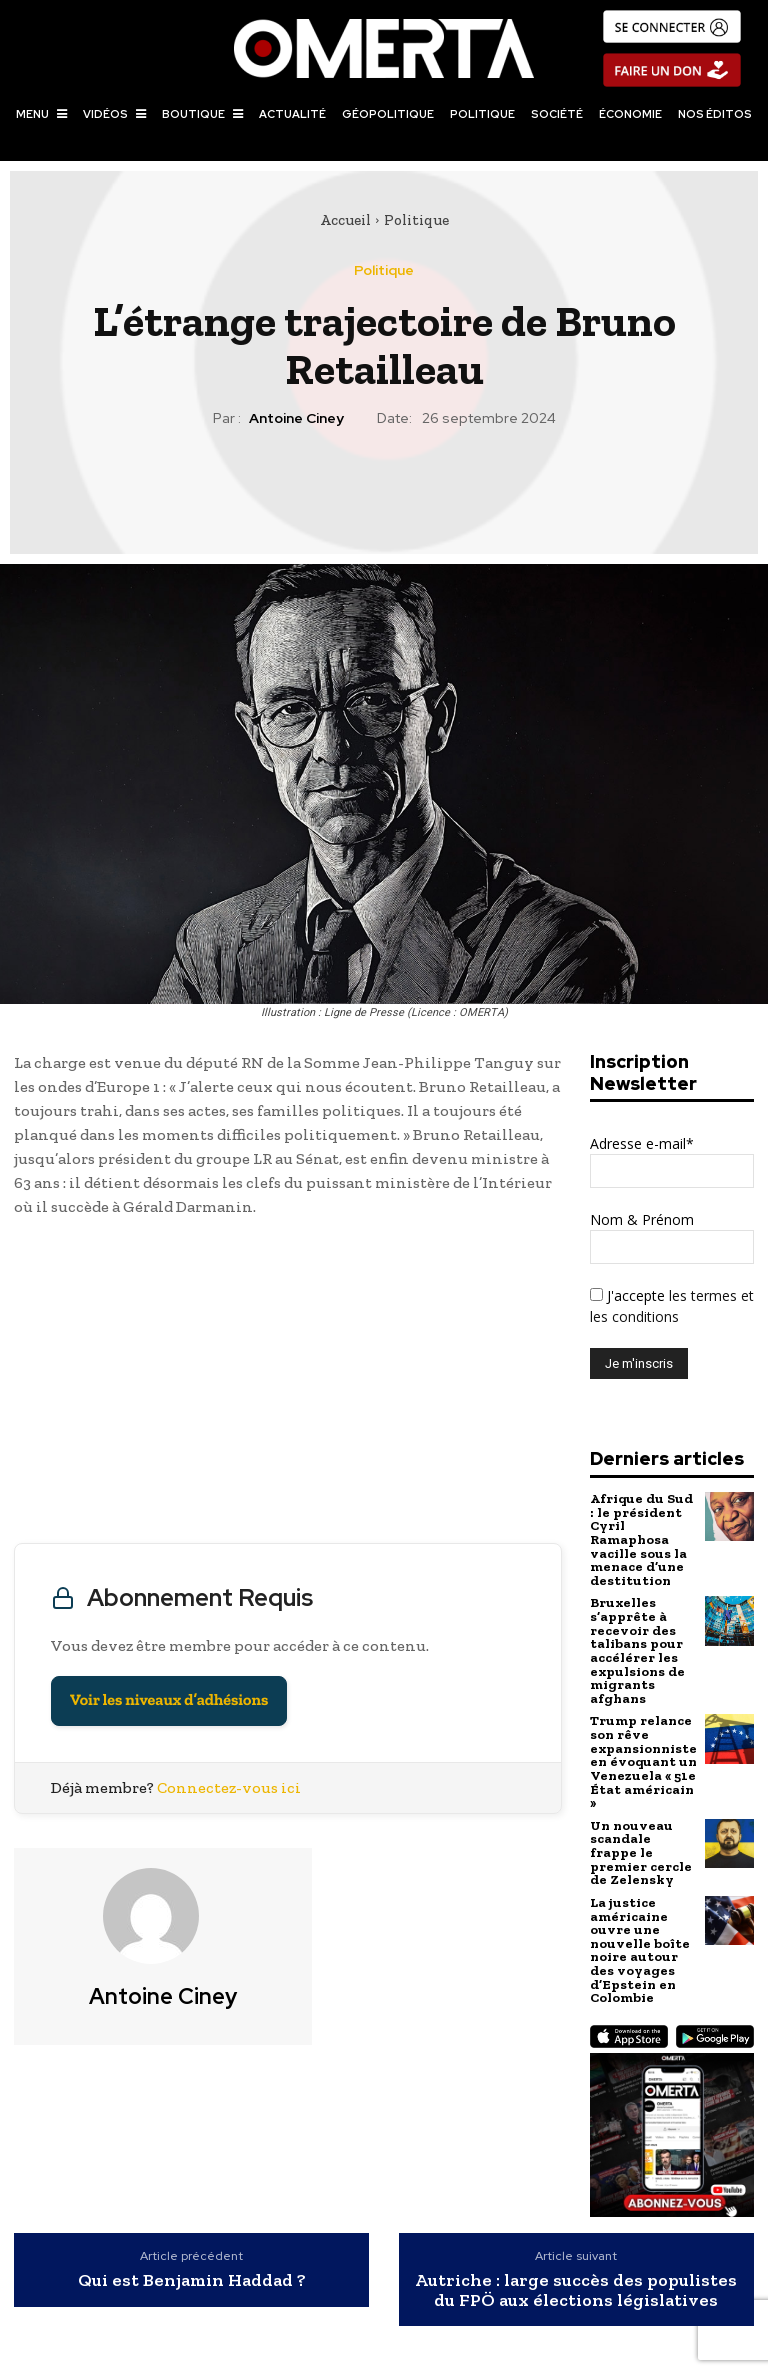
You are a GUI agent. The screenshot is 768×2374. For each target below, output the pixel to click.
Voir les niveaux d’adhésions (169, 1700)
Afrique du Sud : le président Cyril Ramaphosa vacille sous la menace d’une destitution (640, 1537)
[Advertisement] (288, 1385)
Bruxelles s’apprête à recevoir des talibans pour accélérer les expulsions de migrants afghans (636, 1644)
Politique (416, 220)
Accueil (345, 220)
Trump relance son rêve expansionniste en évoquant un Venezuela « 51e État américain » (643, 1750)
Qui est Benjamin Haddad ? (192, 2259)
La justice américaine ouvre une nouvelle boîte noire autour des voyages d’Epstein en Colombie (638, 1931)
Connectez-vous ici (229, 1787)
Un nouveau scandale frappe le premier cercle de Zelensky (640, 1837)
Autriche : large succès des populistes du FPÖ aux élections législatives (576, 2269)
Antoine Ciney (296, 418)
